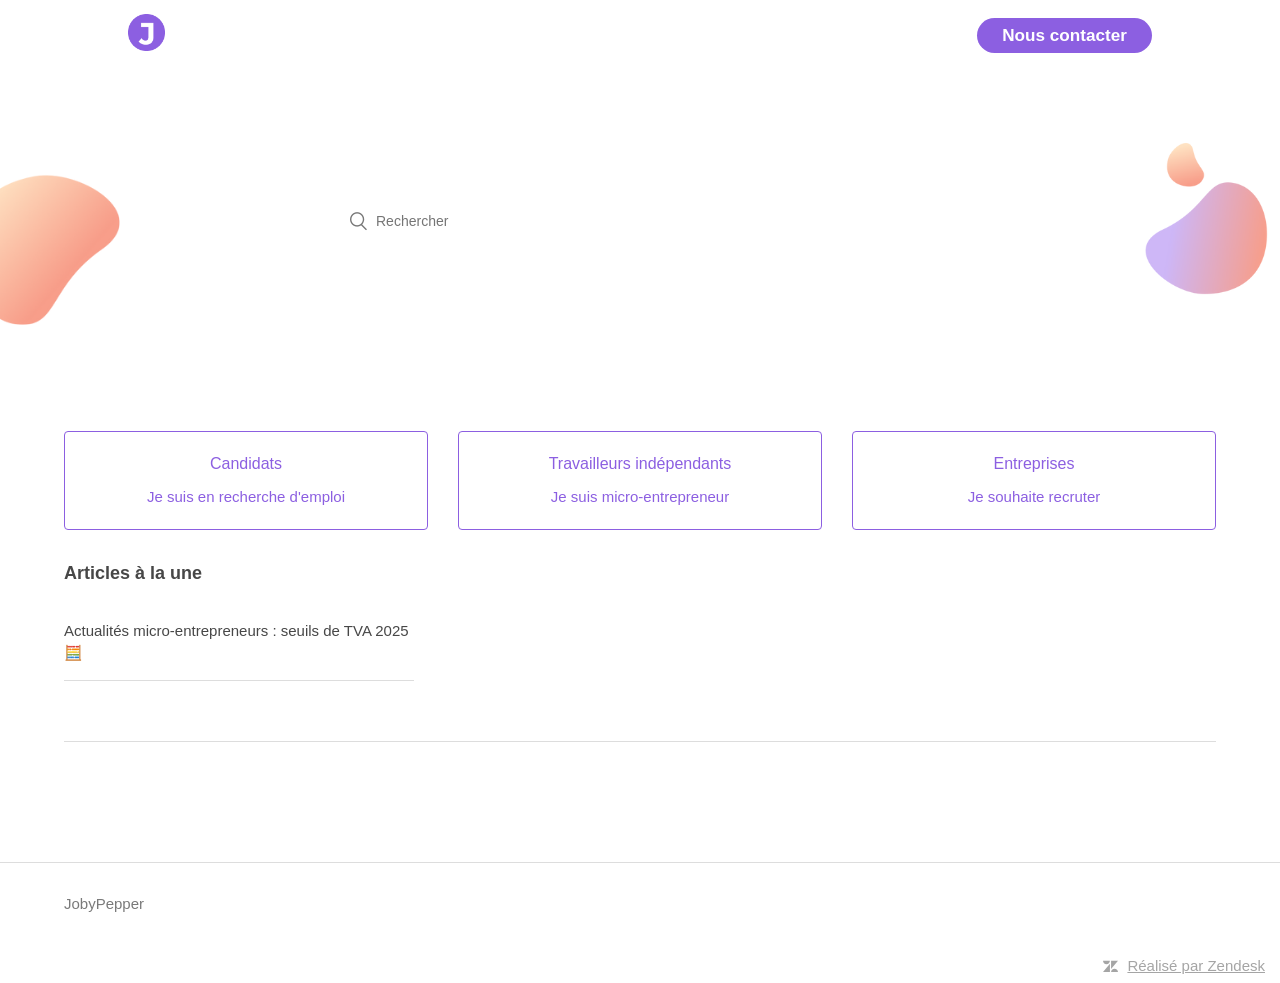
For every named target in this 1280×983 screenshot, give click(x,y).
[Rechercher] (640, 221)
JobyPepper (104, 903)
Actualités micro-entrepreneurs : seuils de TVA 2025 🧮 (236, 642)
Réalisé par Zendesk (1196, 965)
